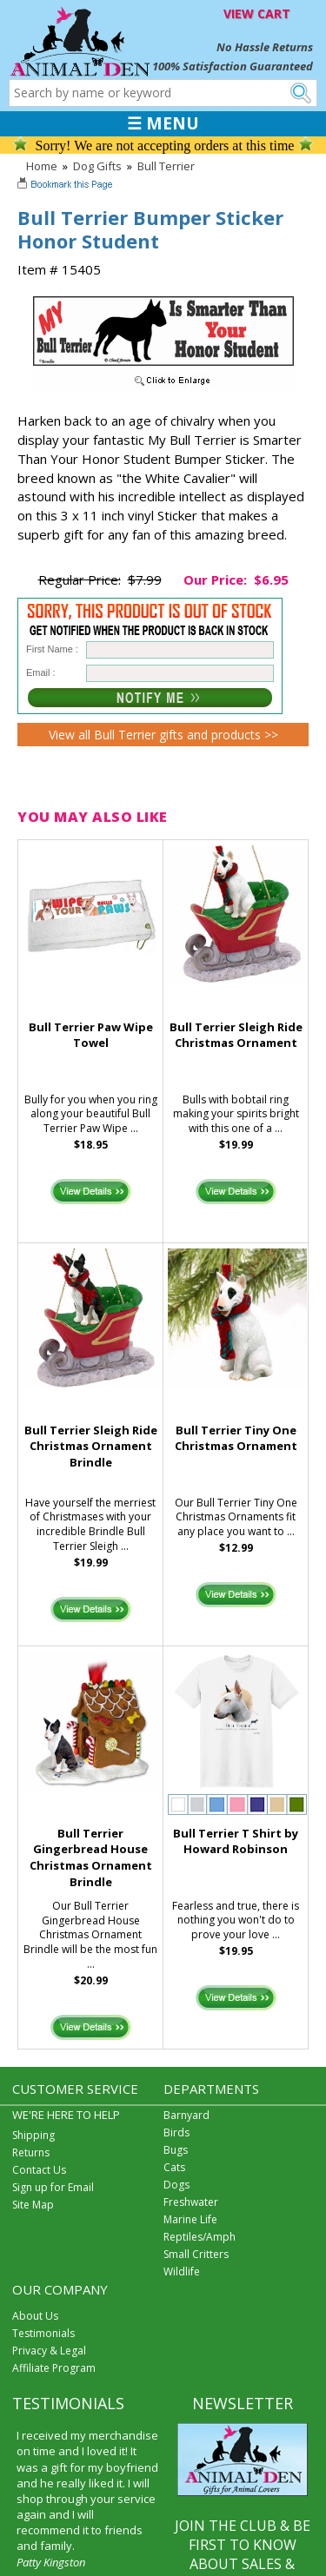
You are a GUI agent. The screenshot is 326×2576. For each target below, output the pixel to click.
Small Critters (196, 2254)
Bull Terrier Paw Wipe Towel (91, 1035)
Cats (174, 2167)
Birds (176, 2132)
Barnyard (186, 2115)
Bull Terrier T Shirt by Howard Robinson (235, 1841)
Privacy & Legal (49, 2350)
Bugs (175, 2149)
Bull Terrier (166, 166)
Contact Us (39, 2169)
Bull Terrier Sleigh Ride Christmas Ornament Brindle (90, 1446)
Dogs (176, 2184)
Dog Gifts (97, 166)
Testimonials (43, 2333)
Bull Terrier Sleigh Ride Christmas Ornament (236, 1035)
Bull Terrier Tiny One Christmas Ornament (236, 1438)
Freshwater (190, 2202)
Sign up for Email (53, 2187)
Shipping (33, 2135)
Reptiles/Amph (199, 2236)
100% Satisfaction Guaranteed (232, 66)
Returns (31, 2152)
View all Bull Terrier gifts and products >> (163, 734)
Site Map (33, 2204)
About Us (35, 2315)
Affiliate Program (54, 2368)
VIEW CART (256, 13)
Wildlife (181, 2271)
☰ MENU (163, 123)
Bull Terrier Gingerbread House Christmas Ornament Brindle (91, 1857)
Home (41, 166)
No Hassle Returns (264, 47)
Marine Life (190, 2219)
